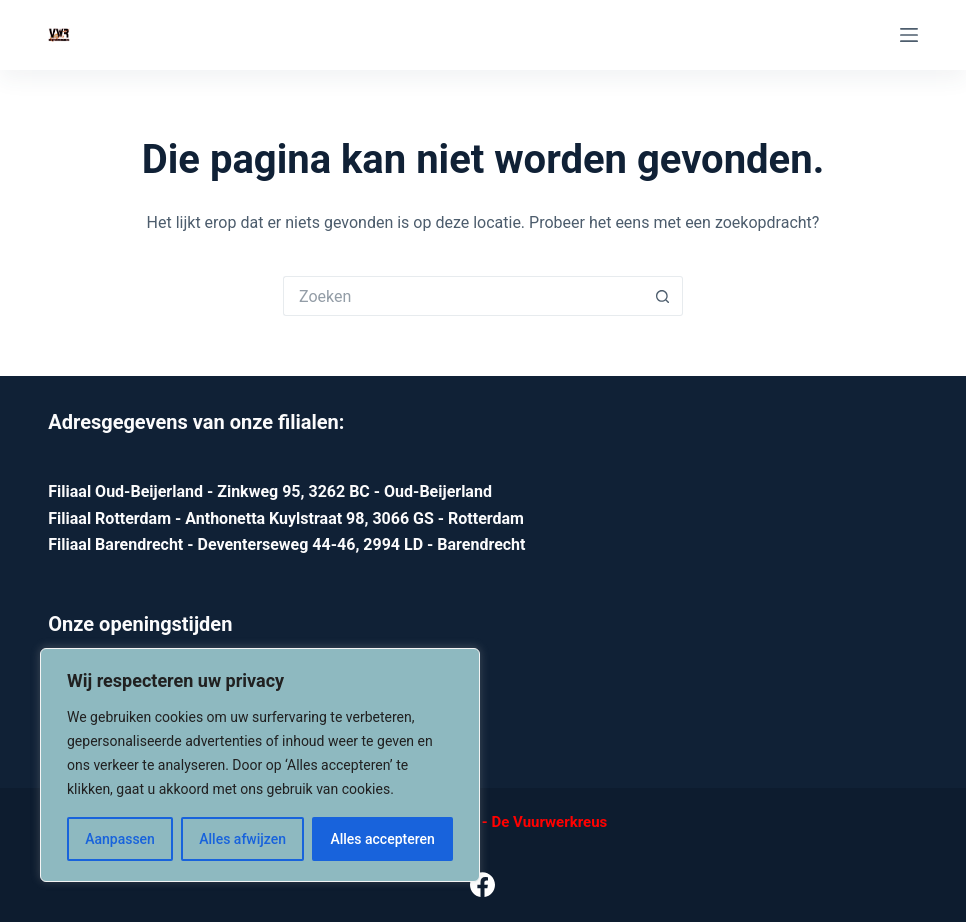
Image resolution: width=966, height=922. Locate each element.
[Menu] (909, 35)
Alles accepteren (382, 839)
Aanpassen (120, 839)
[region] (260, 765)
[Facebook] (482, 884)
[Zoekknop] (663, 296)
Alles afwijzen (242, 839)
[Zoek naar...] (463, 296)
